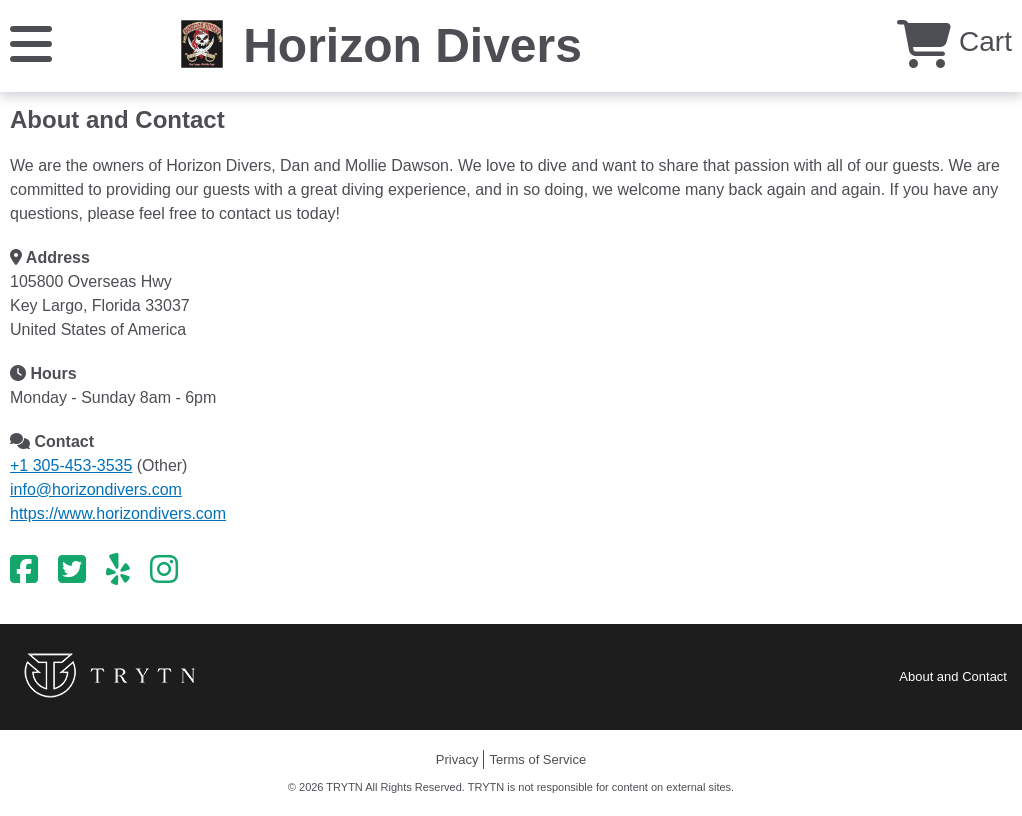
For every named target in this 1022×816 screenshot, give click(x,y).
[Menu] (31, 42)
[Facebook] (24, 570)
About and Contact (953, 676)
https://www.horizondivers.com (118, 513)
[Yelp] (118, 570)
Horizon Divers (412, 45)
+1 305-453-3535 (71, 465)
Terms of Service (537, 759)
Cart (954, 41)
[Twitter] (72, 570)
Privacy (457, 759)
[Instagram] (164, 570)
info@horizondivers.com (96, 489)
